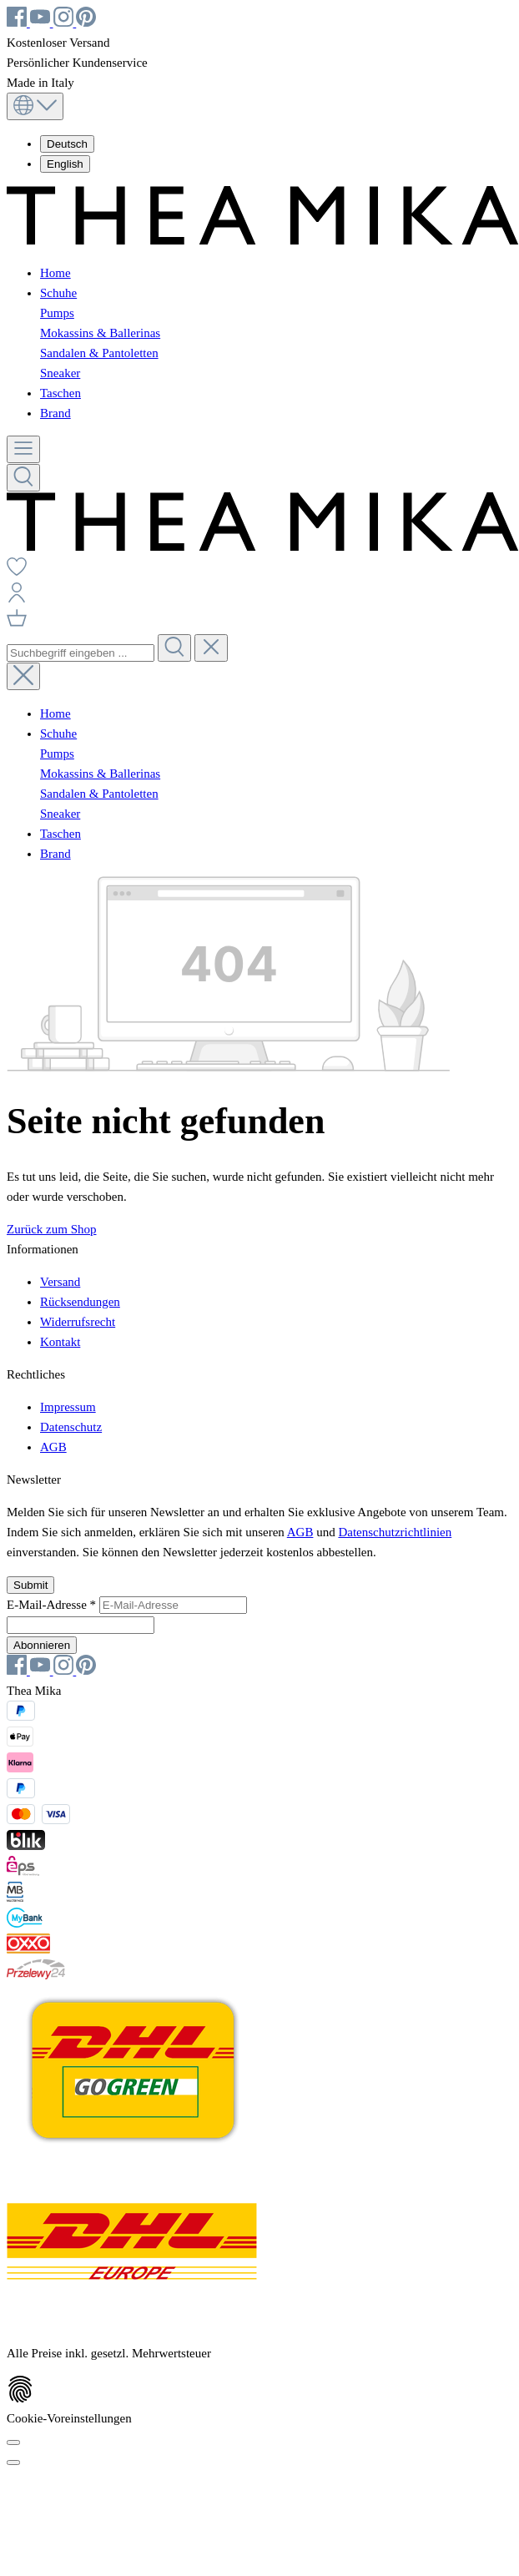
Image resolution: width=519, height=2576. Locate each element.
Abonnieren (41, 1645)
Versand (60, 1281)
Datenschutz (71, 1427)
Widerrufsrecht (77, 1321)
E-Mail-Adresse (53, 1604)
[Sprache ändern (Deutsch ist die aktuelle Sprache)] (35, 106)
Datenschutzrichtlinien (394, 1532)
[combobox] (80, 653)
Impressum (68, 1407)
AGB (53, 1447)
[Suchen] (23, 478)
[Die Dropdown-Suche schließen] (211, 648)
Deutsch (67, 144)
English (65, 164)
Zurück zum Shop (51, 1229)
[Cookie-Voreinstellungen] (13, 2442)
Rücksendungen (80, 1301)
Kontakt (60, 1341)
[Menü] (23, 449)
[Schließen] (13, 2462)
